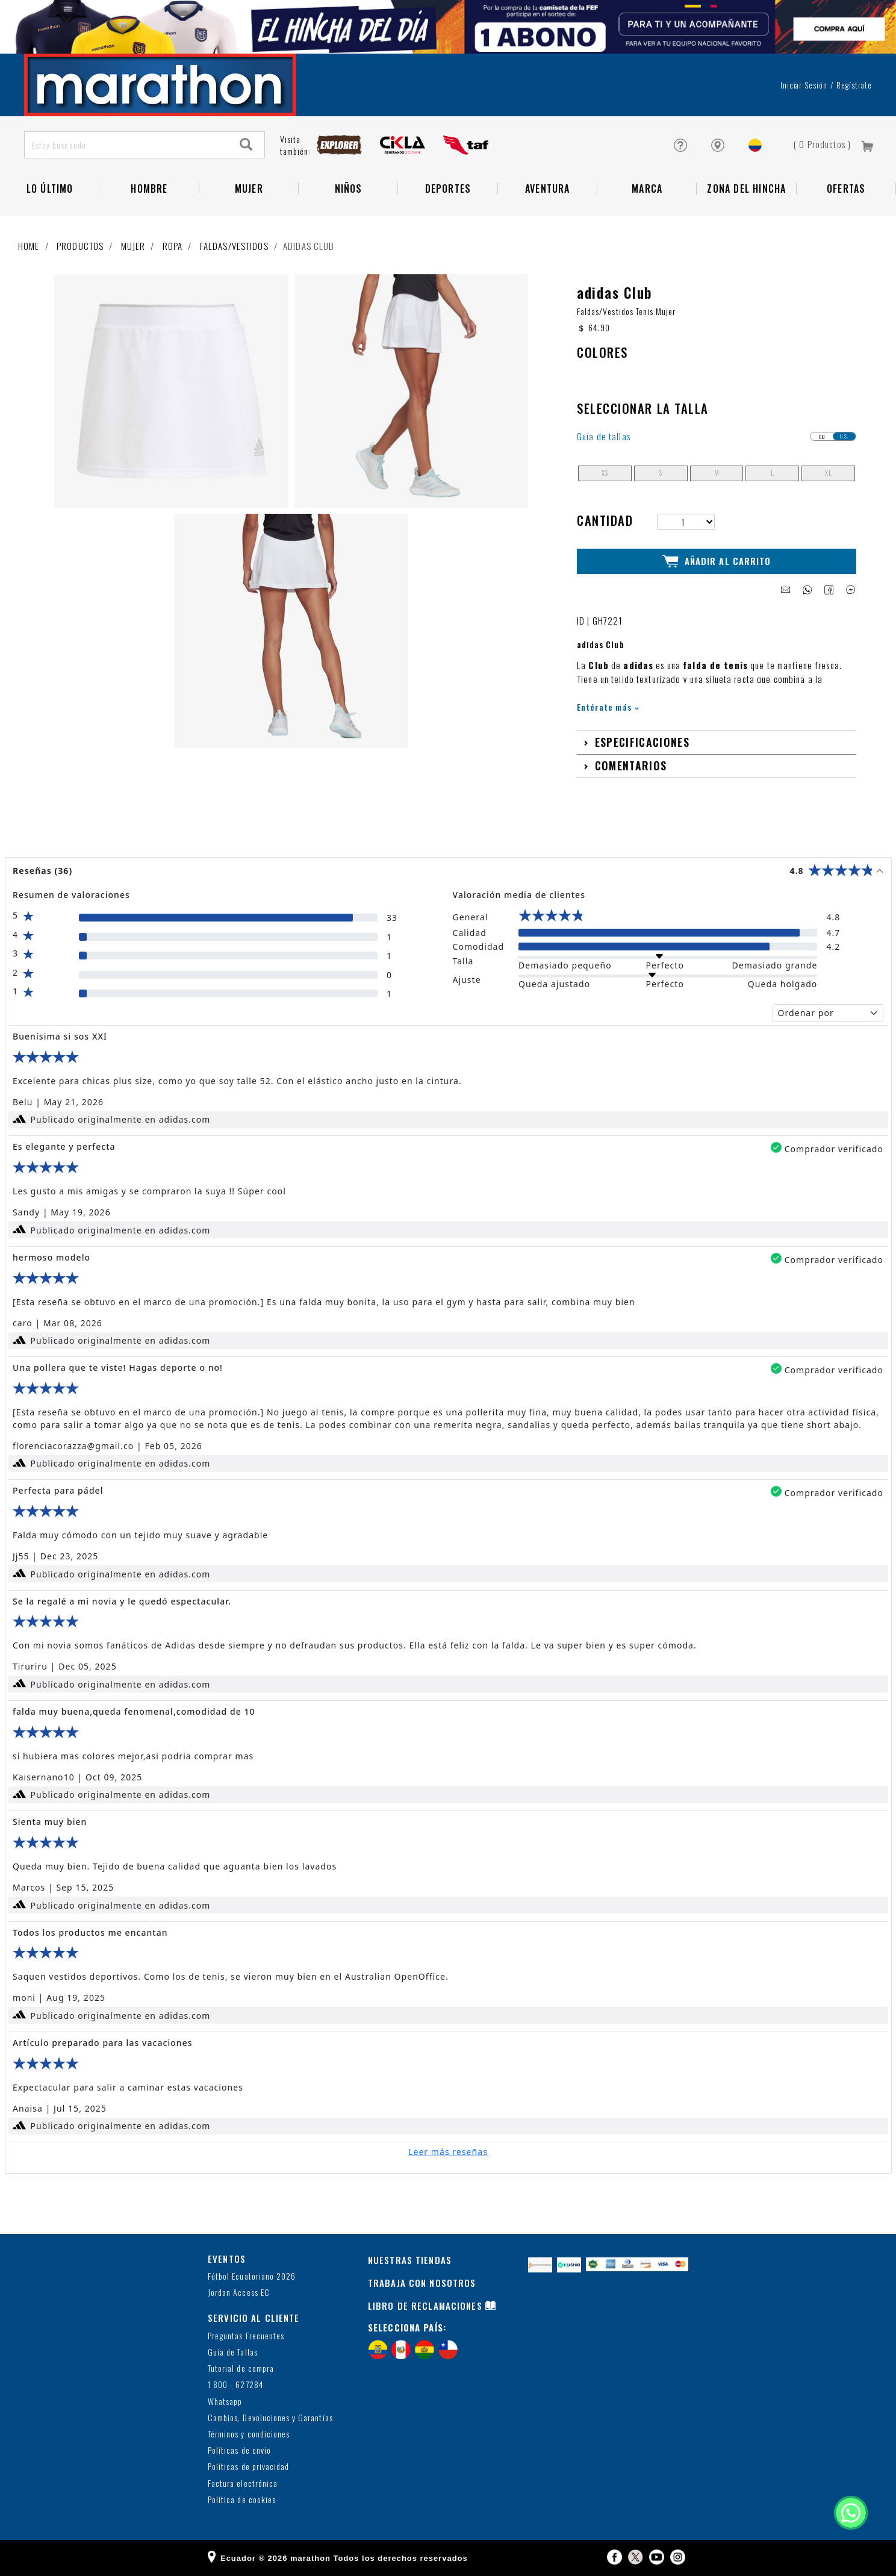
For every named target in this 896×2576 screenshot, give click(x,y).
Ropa (173, 245)
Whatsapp (225, 2402)
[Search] (246, 144)
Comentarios (631, 765)
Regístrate (854, 85)
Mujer (249, 188)
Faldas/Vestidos (234, 245)
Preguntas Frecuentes (246, 2336)
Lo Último (49, 188)
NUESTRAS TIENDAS (410, 2259)
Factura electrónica (243, 2483)
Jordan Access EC (239, 2293)
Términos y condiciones (249, 2434)
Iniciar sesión (804, 85)
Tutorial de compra (241, 2368)
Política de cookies (242, 2500)
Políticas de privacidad (248, 2467)
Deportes (448, 188)
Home (29, 245)
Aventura (547, 188)
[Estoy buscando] (127, 145)
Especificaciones (642, 742)
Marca (647, 188)
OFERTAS (846, 188)
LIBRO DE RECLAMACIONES (425, 2305)
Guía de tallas (603, 436)
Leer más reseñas (448, 2151)
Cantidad (605, 520)
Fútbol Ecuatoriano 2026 (252, 2276)
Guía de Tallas (233, 2352)
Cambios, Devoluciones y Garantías (270, 2418)
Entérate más (608, 706)
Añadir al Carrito (716, 561)
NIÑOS (348, 188)
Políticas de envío (239, 2450)
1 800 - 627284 (236, 2385)
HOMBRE (149, 188)
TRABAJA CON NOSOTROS (422, 2282)
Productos (80, 245)
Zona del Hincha (746, 188)
